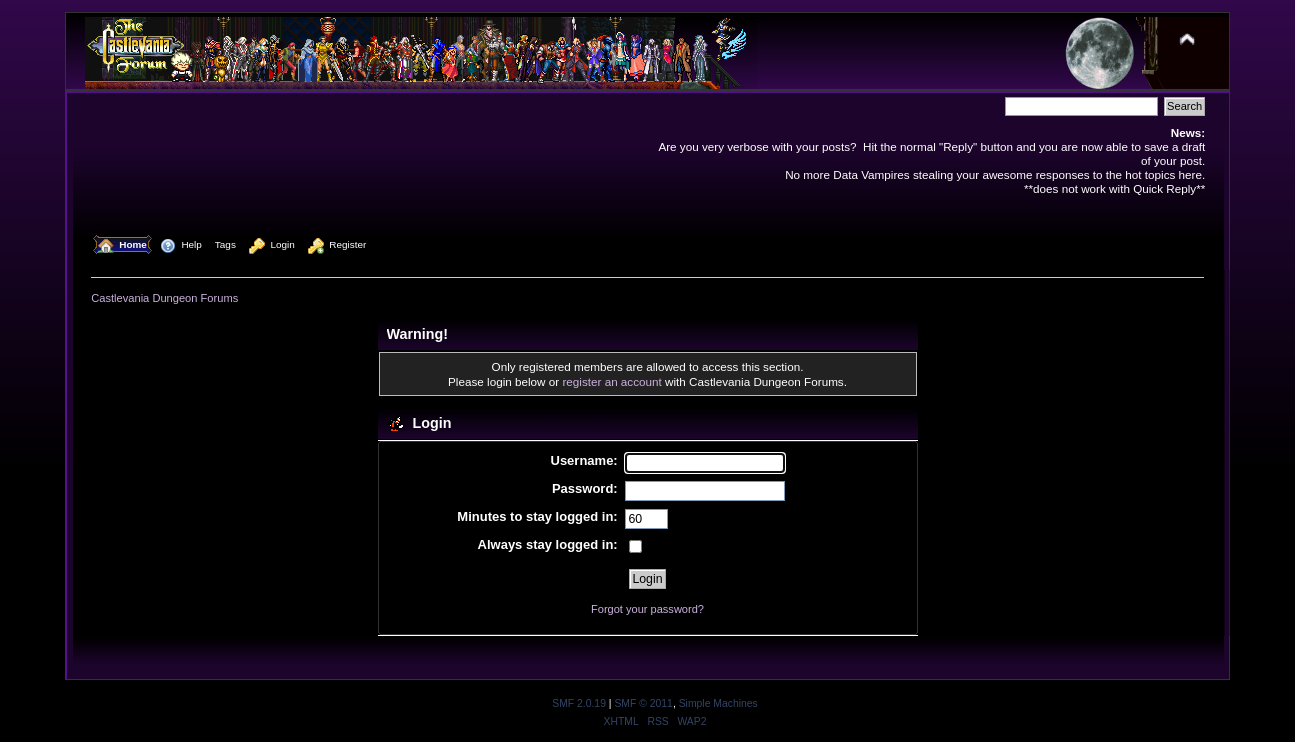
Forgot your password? (647, 609)
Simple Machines (718, 703)
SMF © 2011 (643, 703)
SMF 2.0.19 (579, 703)
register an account (611, 381)
